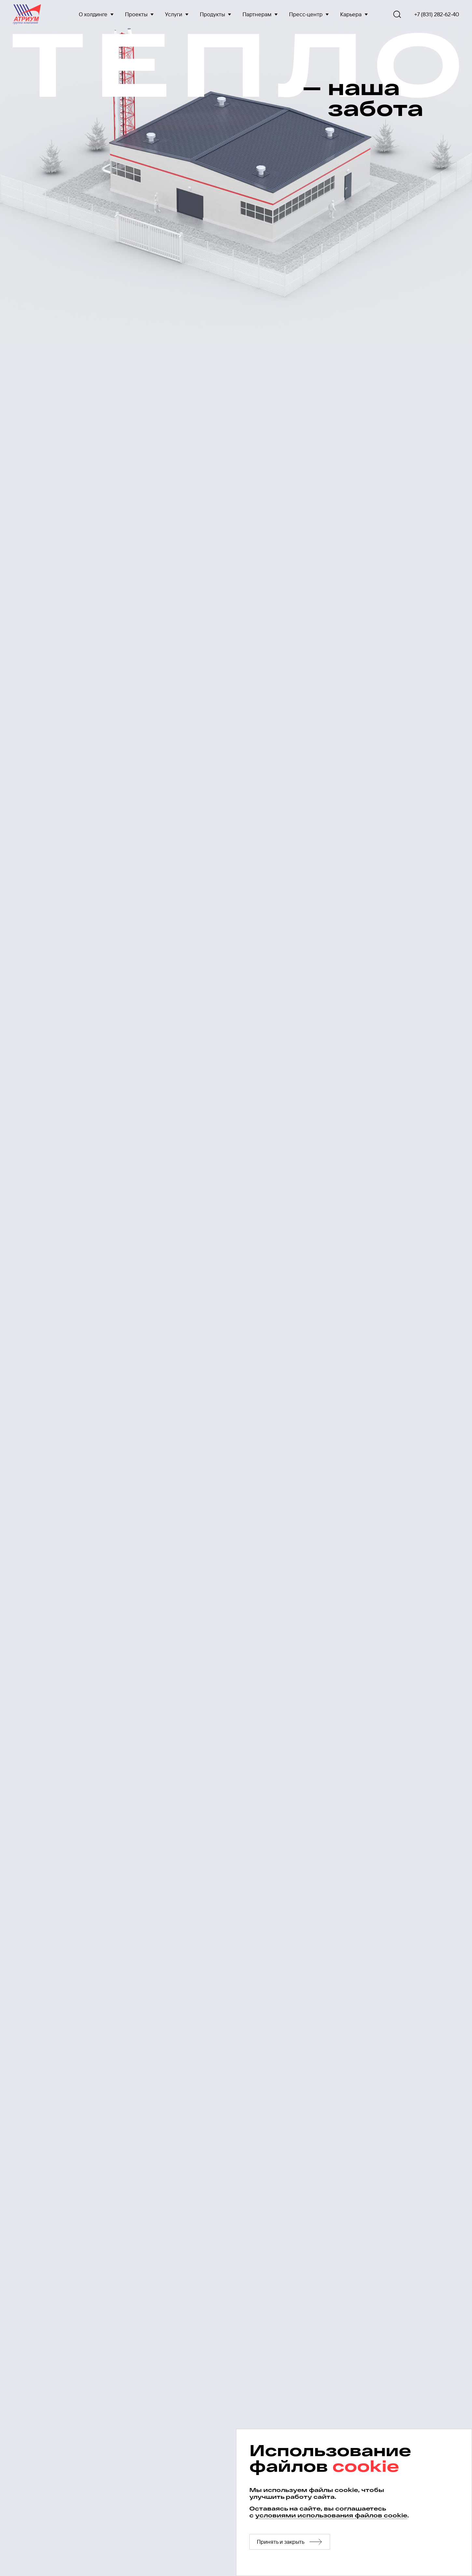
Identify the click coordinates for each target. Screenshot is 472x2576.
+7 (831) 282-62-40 (436, 14)
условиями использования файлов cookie (331, 2515)
